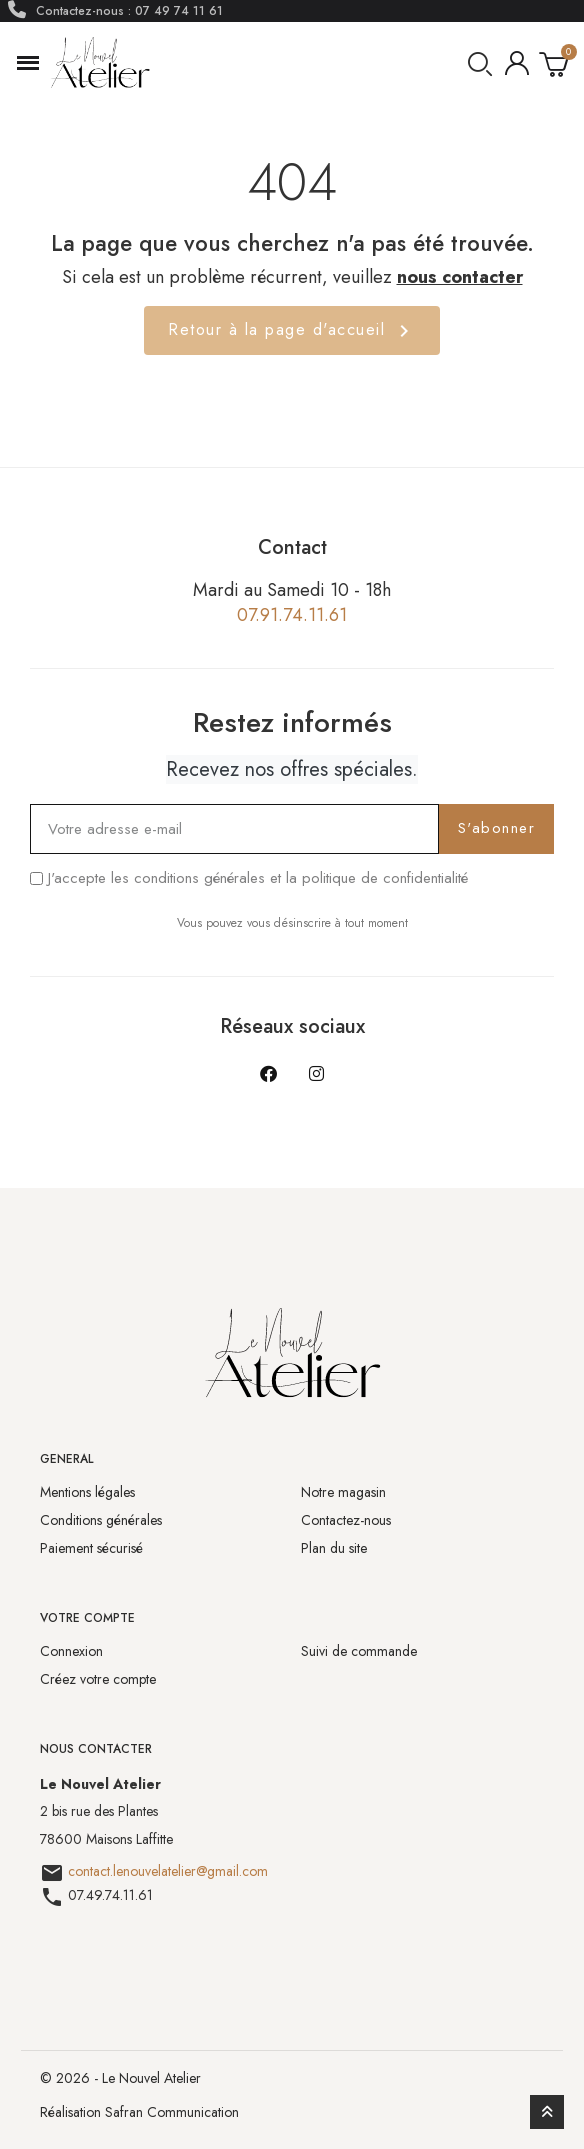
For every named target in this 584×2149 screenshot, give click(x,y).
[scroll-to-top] (547, 2112)
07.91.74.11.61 (292, 615)
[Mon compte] (517, 63)
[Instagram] (316, 1074)
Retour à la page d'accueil (292, 330)
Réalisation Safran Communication (139, 2112)
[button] (28, 63)
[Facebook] (268, 1074)
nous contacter (460, 277)
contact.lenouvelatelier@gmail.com (168, 1871)
